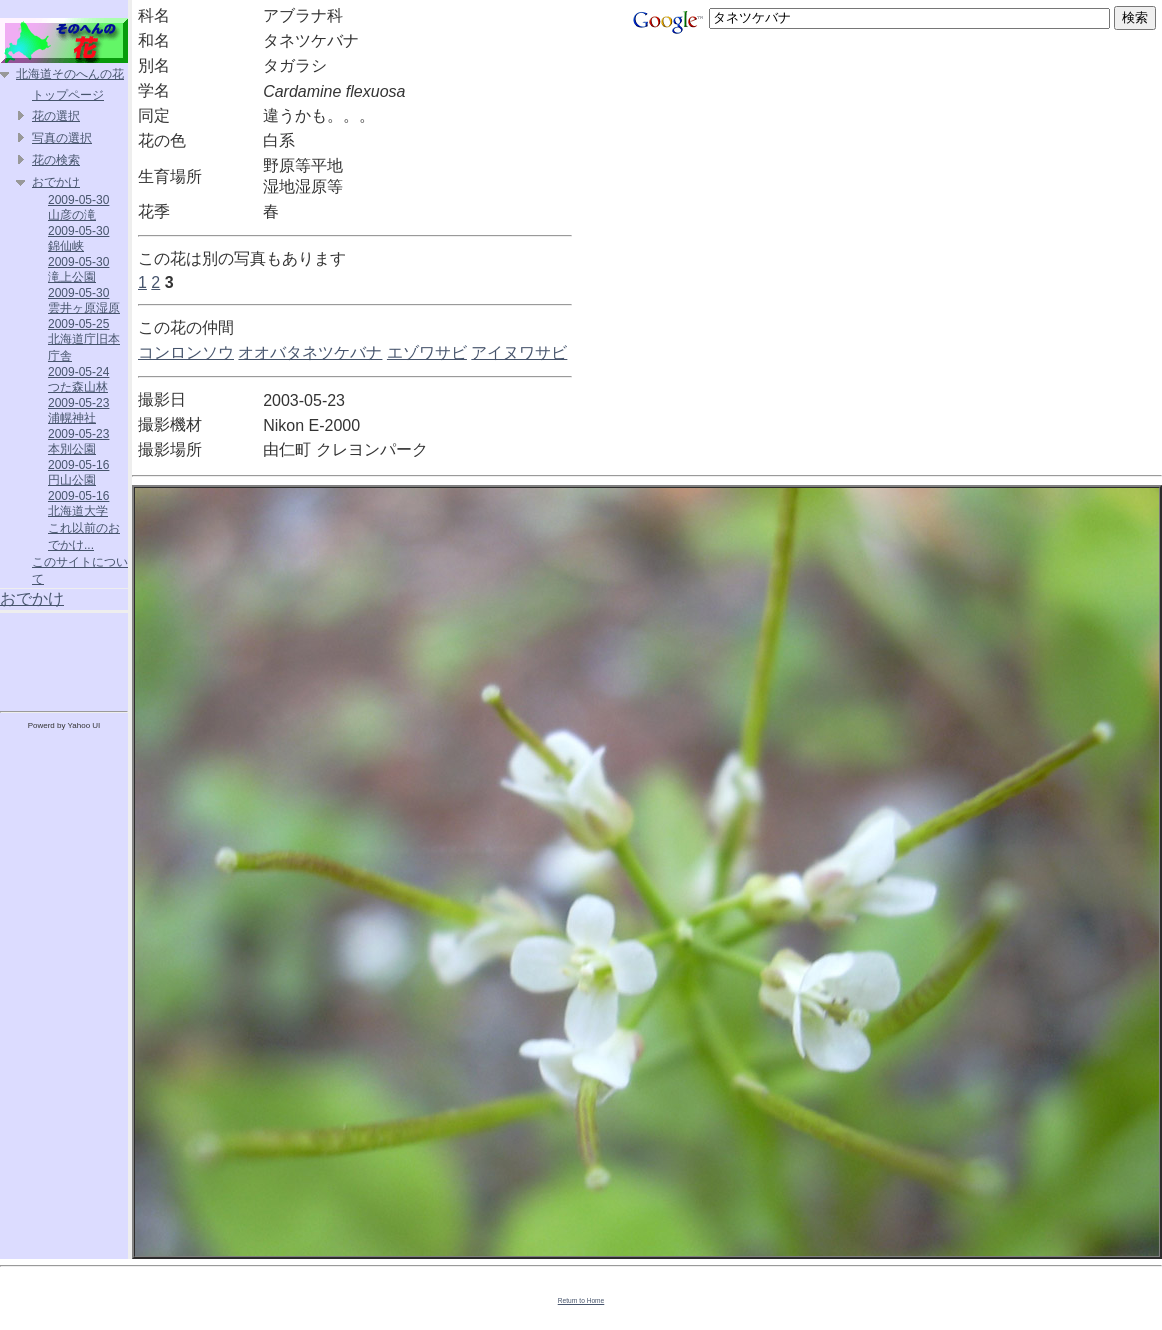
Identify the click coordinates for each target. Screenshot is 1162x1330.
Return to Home (581, 1300)
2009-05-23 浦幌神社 (78, 410)
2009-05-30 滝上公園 (78, 269)
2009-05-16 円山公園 (78, 472)
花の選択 (56, 116)
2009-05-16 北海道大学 (78, 503)
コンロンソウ (186, 352)
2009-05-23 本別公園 (78, 441)
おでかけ (56, 182)
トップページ (68, 95)
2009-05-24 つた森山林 (78, 379)
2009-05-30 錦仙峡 (78, 238)
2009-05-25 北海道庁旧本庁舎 (84, 340)
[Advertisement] (64, 658)
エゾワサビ (427, 352)
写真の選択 (62, 138)
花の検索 (56, 160)
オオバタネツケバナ (310, 352)
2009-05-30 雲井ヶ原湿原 (84, 300)
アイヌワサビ (519, 352)
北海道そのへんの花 (70, 74)
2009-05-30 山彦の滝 (78, 207)
